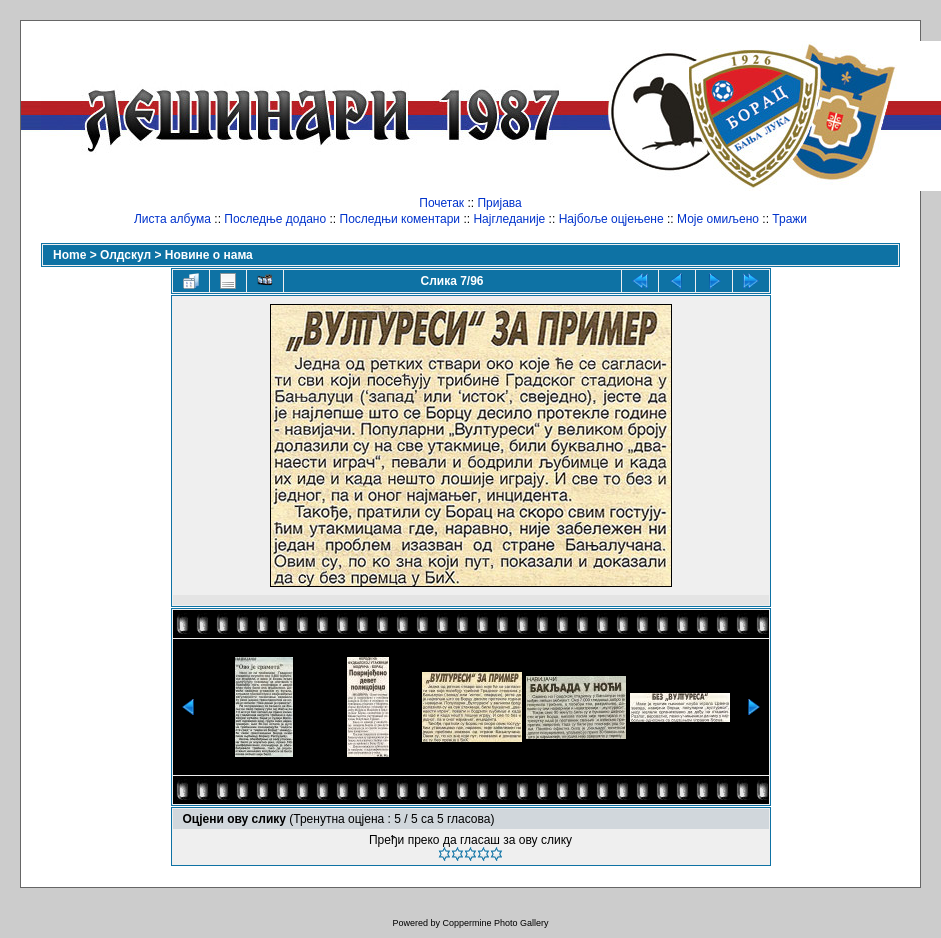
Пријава (499, 203)
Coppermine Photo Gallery (495, 923)
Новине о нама (209, 255)
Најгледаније (509, 219)
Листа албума (172, 219)
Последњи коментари (400, 219)
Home (69, 255)
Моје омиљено (718, 219)
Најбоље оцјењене (611, 219)
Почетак (441, 203)
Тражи (789, 219)
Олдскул (125, 255)
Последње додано (275, 219)
